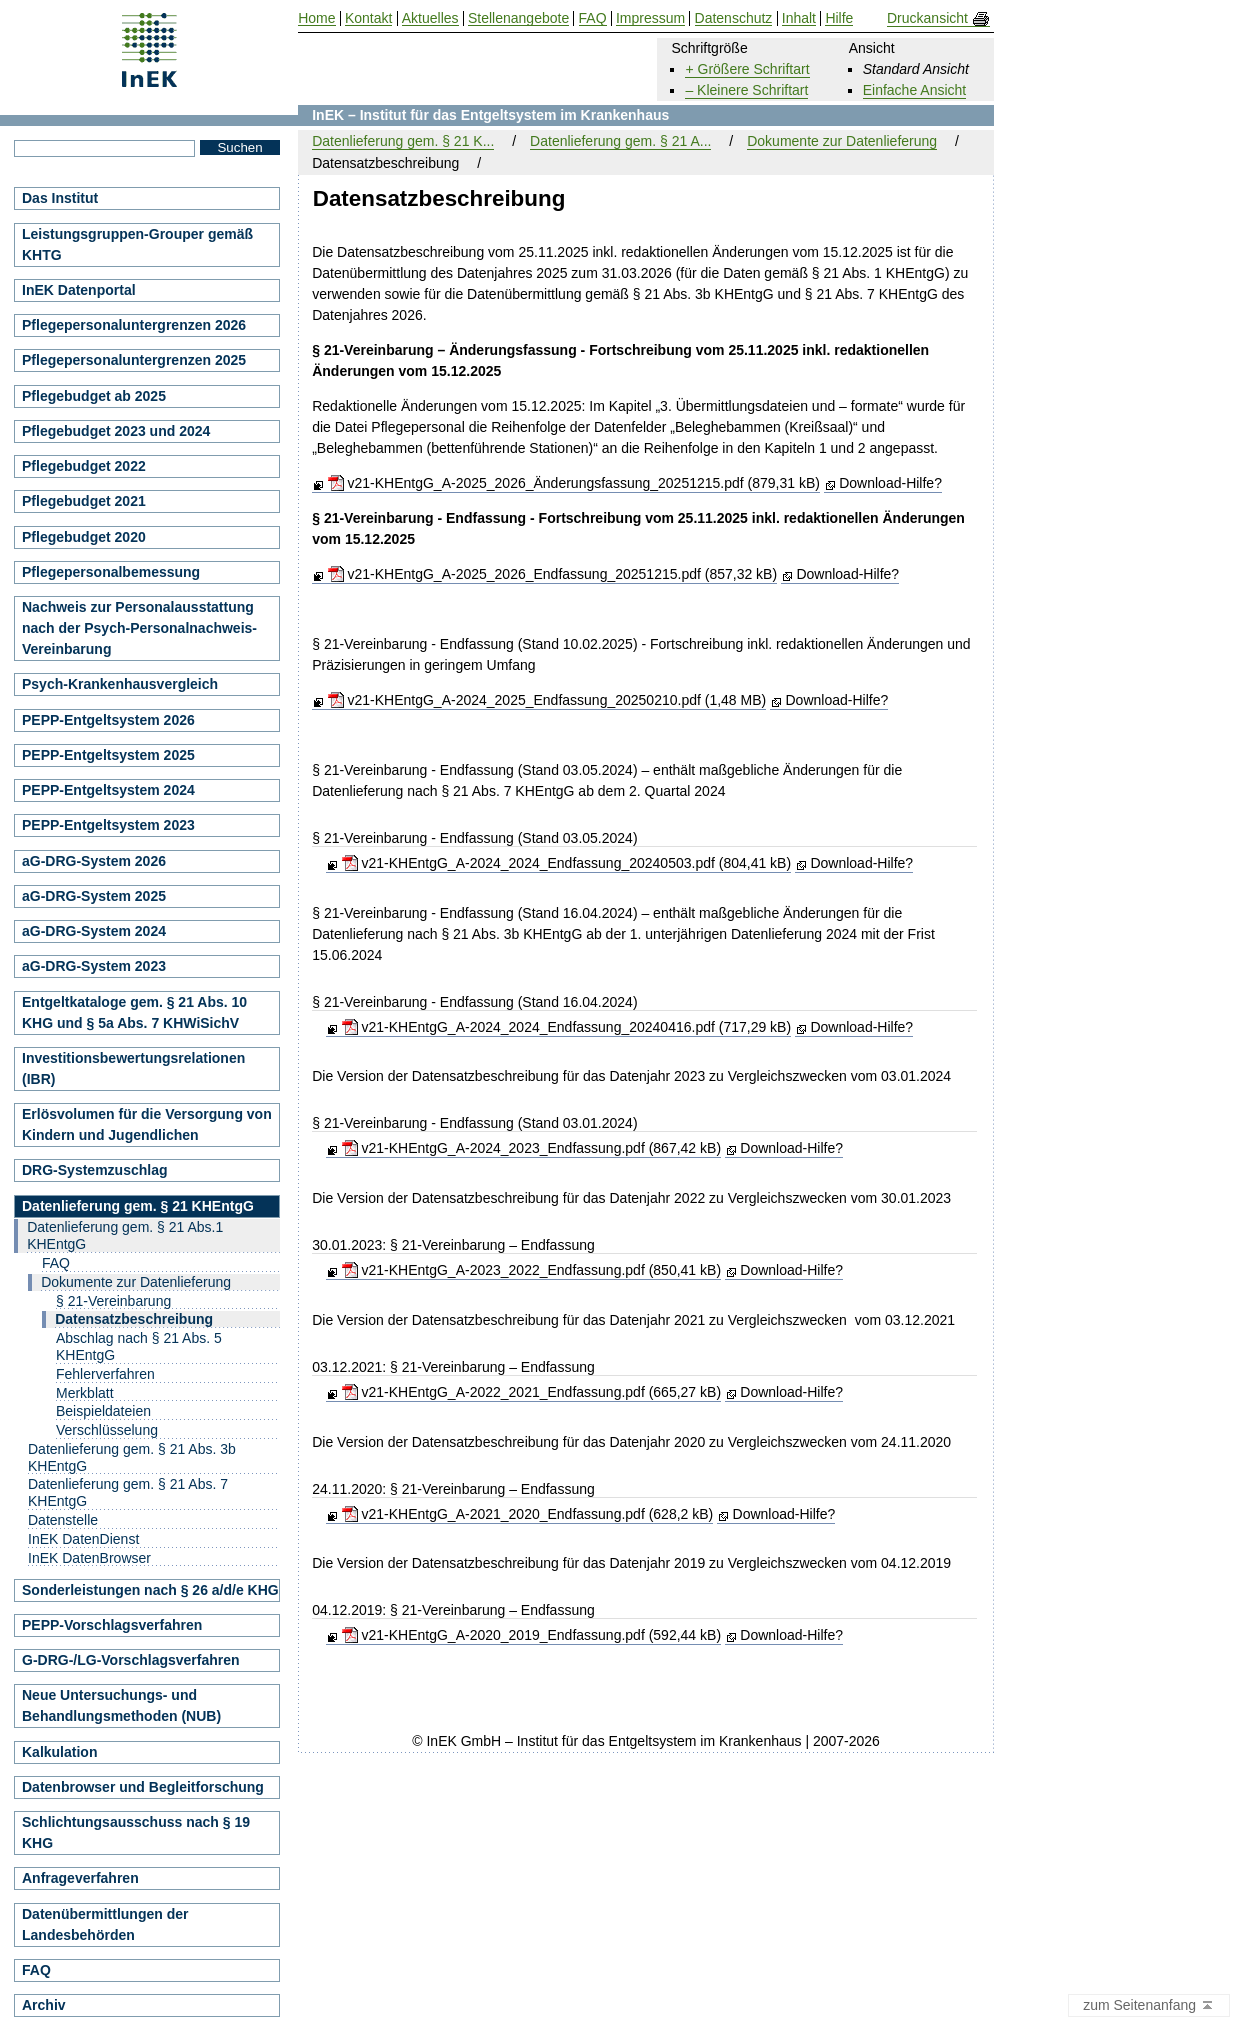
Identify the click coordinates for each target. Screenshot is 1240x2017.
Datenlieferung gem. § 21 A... (620, 141)
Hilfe (839, 18)
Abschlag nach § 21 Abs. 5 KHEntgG (139, 1346)
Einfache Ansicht (915, 90)
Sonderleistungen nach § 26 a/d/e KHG (150, 1590)
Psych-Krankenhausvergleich (120, 684)
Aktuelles (430, 18)
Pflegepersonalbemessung (111, 572)
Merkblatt (85, 1393)
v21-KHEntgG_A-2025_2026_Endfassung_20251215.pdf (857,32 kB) (553, 574)
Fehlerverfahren (105, 1374)
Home (316, 18)
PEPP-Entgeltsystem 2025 (108, 755)
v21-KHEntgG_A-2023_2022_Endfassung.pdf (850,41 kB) (531, 1270)
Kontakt (368, 18)
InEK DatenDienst (83, 1539)
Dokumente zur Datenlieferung (842, 141)
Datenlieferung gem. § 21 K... (403, 141)
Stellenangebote (518, 18)
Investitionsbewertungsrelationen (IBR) (133, 1068)
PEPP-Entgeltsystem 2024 (108, 790)
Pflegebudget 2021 (84, 501)
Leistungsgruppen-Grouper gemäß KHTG (137, 244)
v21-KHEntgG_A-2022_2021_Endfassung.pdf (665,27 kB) (531, 1392)
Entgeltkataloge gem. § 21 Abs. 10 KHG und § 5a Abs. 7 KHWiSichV (134, 1012)
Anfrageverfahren (80, 1878)
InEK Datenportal (79, 290)
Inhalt (799, 18)
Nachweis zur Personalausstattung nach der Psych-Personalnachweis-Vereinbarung (139, 628)
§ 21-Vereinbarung (113, 1301)
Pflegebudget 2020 (84, 537)
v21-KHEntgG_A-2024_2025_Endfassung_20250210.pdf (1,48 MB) (547, 700)
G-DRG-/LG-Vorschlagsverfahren (131, 1660)
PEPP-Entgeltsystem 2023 (108, 825)
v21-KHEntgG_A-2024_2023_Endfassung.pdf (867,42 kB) (531, 1148)
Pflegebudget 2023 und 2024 (116, 431)
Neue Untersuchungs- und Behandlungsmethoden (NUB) (121, 1705)
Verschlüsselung (107, 1430)
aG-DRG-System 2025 (94, 896)
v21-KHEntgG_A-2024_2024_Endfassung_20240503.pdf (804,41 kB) (567, 863)
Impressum (650, 18)
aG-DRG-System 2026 (94, 861)
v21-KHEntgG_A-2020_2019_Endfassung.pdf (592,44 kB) (531, 1635)
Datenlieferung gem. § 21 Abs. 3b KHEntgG (132, 1457)
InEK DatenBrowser (89, 1558)
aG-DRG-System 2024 (94, 931)
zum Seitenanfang (1149, 2006)
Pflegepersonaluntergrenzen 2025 (134, 360)
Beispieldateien (103, 1411)
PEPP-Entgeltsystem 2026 (108, 720)
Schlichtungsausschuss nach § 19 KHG (136, 1832)
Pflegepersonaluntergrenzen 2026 (134, 325)
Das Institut (60, 198)
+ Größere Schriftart (747, 69)
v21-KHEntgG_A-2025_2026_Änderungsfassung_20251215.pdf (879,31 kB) (574, 483)
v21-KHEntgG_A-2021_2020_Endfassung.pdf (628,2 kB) (528, 1514)
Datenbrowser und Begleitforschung (143, 1787)
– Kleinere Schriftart (746, 90)
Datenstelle (63, 1520)
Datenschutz (734, 18)
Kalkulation (59, 1752)
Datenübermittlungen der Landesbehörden (105, 1924)
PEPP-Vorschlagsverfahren (112, 1625)
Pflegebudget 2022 (84, 466)
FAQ (56, 1263)
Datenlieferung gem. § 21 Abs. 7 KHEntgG (128, 1492)
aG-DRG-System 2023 (94, 966)
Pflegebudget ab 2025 (94, 396)
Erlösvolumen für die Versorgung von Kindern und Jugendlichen (147, 1124)
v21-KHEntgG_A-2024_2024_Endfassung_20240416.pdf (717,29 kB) (567, 1027)
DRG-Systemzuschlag (94, 1170)
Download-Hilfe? (890, 483)
